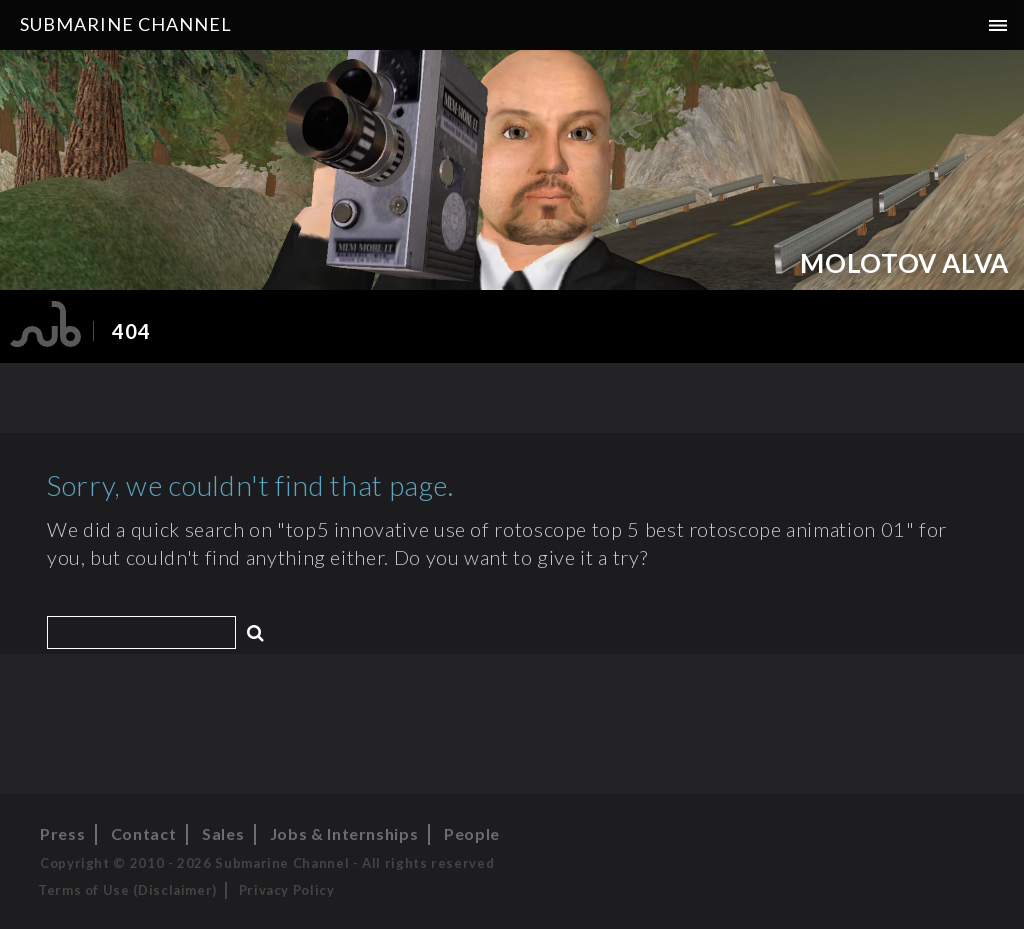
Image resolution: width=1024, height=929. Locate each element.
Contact (143, 833)
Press (62, 833)
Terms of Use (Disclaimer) (127, 890)
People (472, 833)
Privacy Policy (287, 890)
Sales (223, 833)
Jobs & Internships (344, 833)
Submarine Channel (126, 24)
